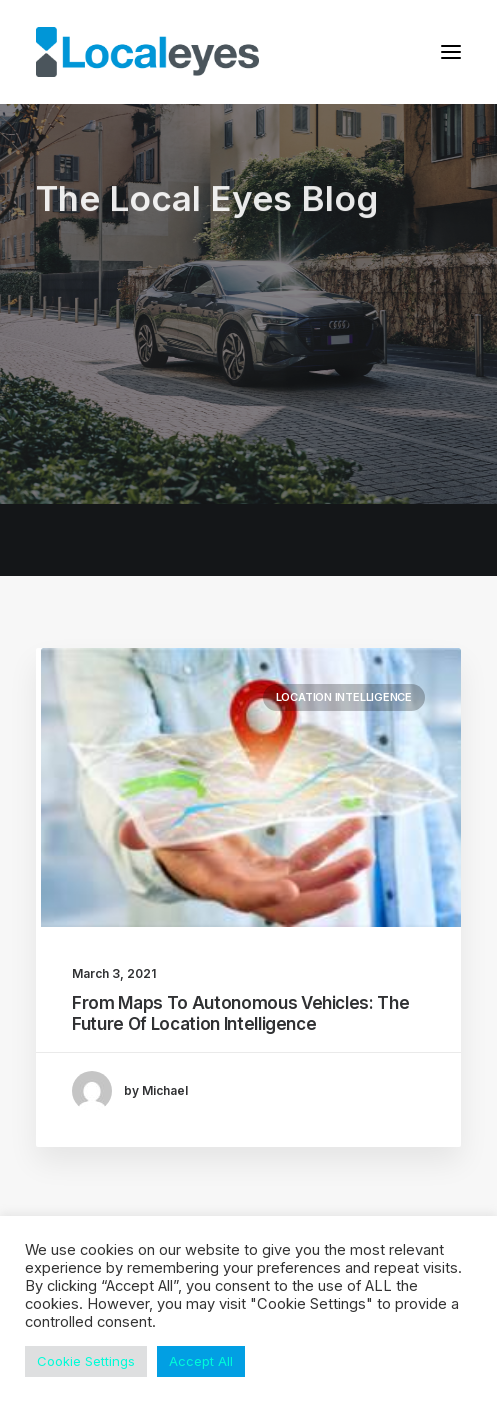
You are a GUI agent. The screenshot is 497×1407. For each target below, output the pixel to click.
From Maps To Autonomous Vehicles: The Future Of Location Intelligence (240, 1013)
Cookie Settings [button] (86, 1361)
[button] (451, 52)
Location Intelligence (344, 697)
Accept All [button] (201, 1361)
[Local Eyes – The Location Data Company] (147, 52)
